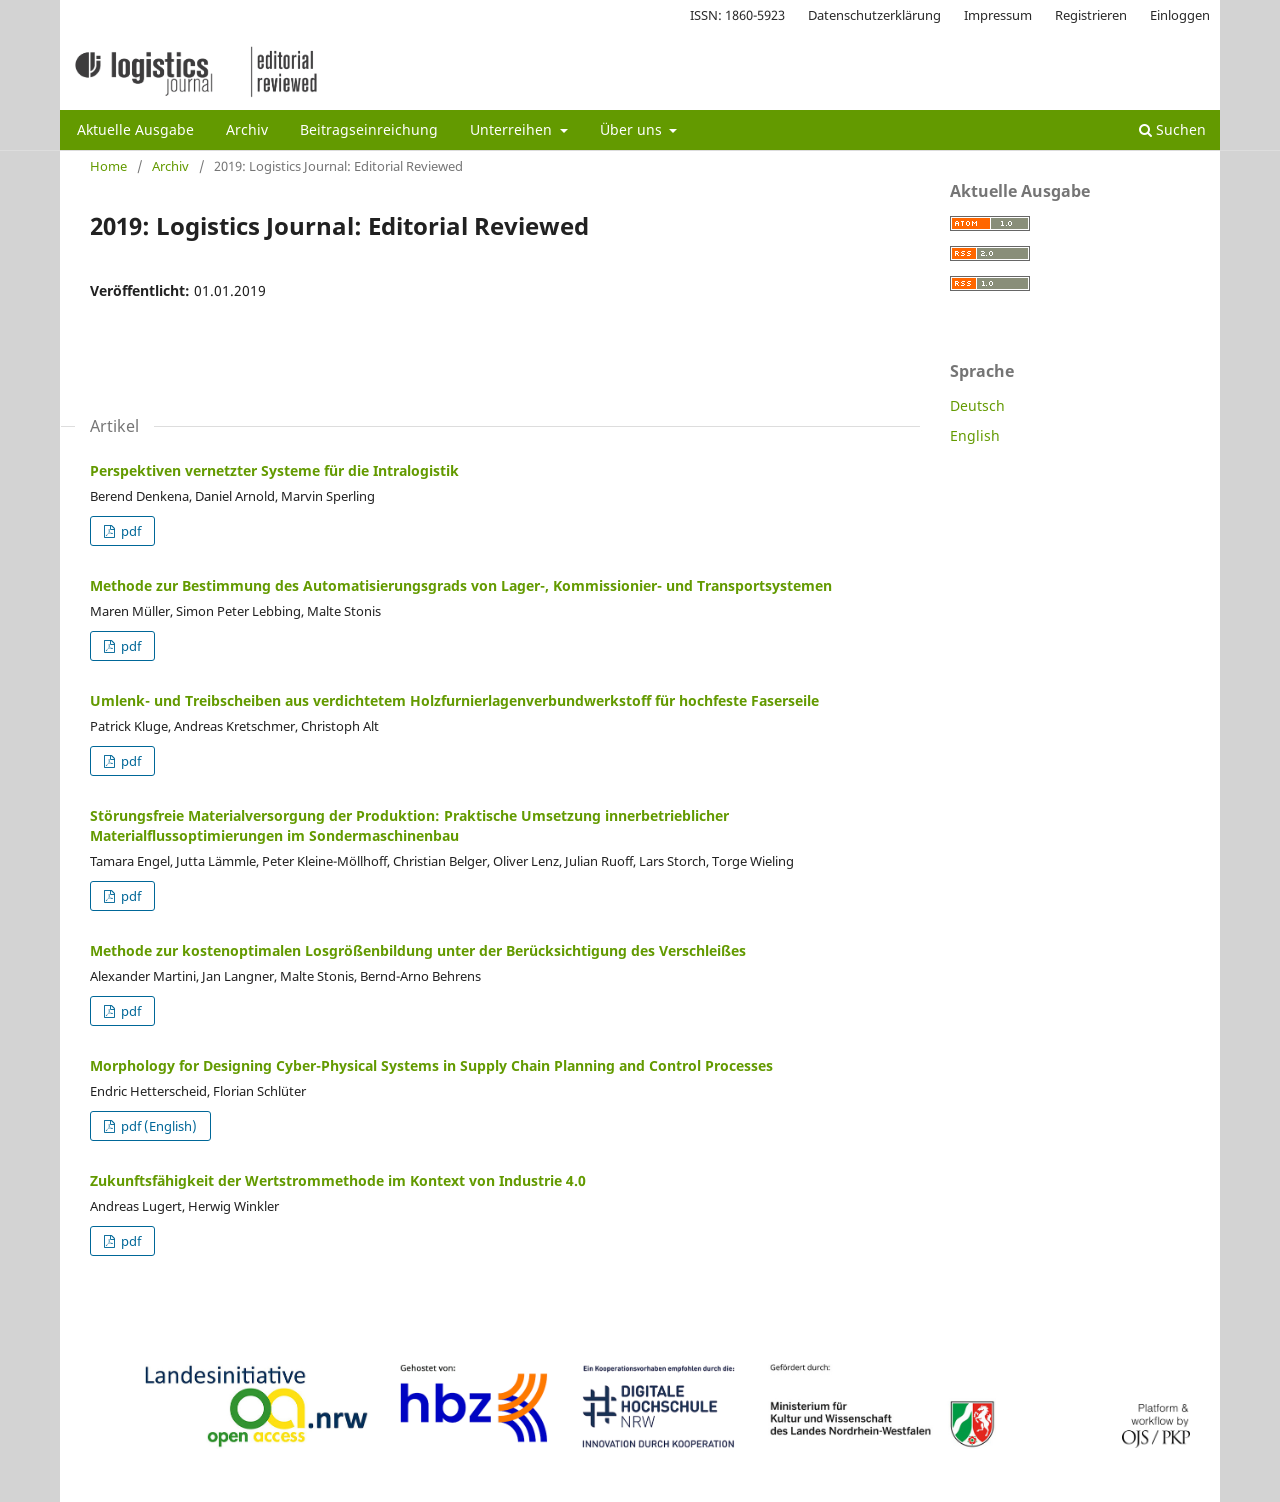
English (975, 435)
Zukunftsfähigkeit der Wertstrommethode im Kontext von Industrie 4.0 (338, 1180)
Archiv (247, 129)
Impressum (998, 15)
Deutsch (977, 405)
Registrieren (1091, 15)
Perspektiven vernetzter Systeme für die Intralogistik (274, 470)
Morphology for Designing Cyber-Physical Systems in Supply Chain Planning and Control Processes (431, 1065)
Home (108, 166)
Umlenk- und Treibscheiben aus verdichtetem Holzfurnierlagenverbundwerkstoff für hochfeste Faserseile (454, 700)
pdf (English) (157, 1126)
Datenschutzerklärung (874, 15)
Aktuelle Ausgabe (135, 129)
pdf (129, 531)
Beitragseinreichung (369, 129)
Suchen (1172, 129)
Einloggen (1180, 15)
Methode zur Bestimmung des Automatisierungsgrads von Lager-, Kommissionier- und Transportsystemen (461, 585)
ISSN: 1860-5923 (737, 15)
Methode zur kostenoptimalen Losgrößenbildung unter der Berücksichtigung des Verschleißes (418, 950)
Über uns (633, 129)
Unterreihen (513, 129)
